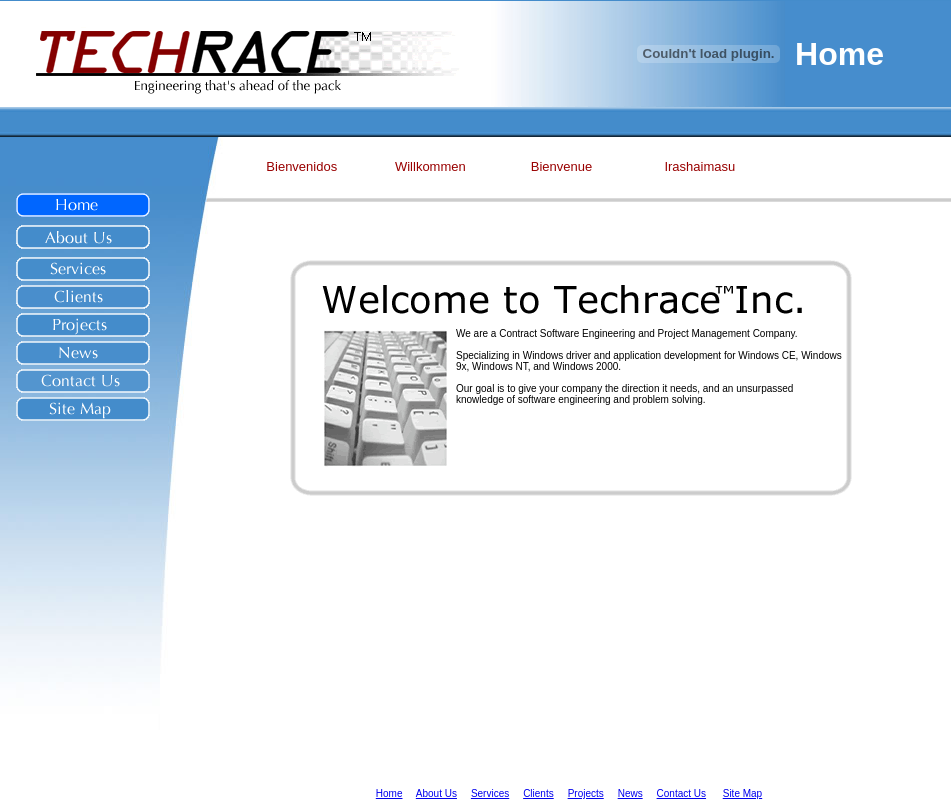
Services (490, 793)
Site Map (742, 793)
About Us (436, 793)
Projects (586, 793)
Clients (538, 793)
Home (389, 793)
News (630, 793)
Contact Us (681, 793)
